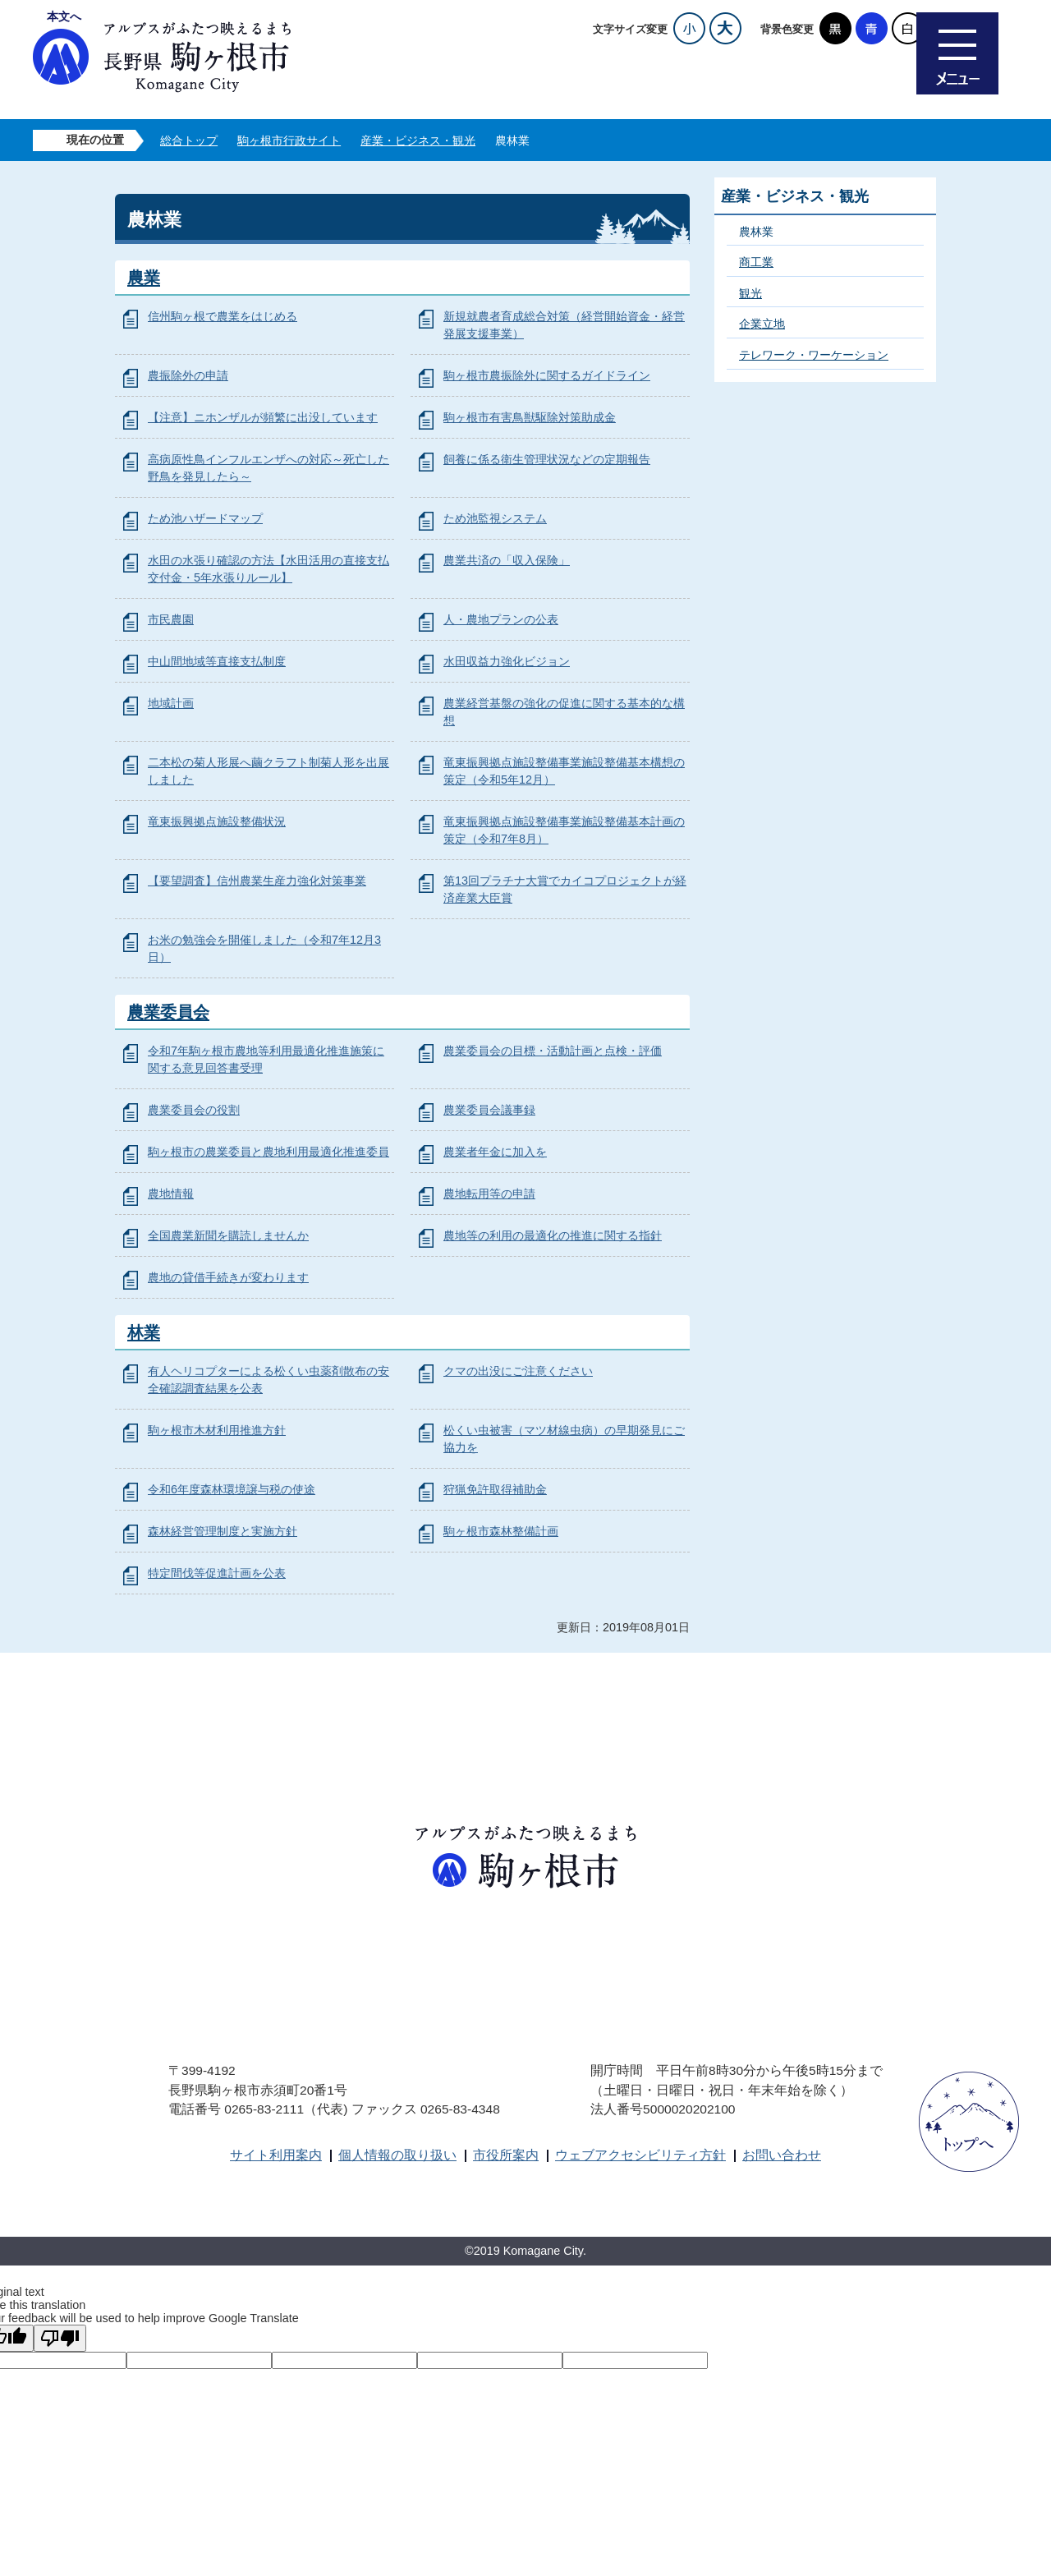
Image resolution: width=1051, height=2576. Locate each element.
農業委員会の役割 (194, 1109)
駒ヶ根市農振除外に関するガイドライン (546, 375)
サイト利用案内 (276, 2155)
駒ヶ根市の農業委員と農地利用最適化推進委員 (268, 1151)
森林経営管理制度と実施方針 (222, 1531)
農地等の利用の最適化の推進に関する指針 (552, 1235)
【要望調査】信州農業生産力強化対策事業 (257, 880)
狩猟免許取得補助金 (495, 1489)
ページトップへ (969, 2122)
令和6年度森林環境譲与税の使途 (231, 1489)
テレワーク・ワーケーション (813, 354)
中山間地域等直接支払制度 (217, 661)
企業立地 (762, 323)
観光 (750, 293)
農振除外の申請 (188, 375)
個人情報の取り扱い (397, 2155)
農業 (143, 278)
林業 (143, 1332)
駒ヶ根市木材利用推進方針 (217, 1430)
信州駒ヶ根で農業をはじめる (222, 316)
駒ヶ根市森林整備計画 (500, 1531)
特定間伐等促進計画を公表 (217, 1573)
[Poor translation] (60, 2338)
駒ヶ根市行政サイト (289, 140)
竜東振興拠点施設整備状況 (217, 821)
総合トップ (189, 140)
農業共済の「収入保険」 (506, 560)
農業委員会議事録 (489, 1109)
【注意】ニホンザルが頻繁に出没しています (263, 417)
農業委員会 (168, 1012)
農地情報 (171, 1193)
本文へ (64, 16)
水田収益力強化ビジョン (506, 661)
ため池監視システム (495, 518)
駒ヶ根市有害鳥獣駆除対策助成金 (529, 417)
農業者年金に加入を (495, 1151)
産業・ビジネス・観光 (417, 140)
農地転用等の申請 (489, 1193)
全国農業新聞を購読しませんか (228, 1235)
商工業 (756, 262)
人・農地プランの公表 (500, 619)
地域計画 (171, 703)
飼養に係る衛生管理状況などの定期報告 (546, 459)
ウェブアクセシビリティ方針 (640, 2155)
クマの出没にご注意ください (518, 1371)
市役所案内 (506, 2155)
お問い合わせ (781, 2155)
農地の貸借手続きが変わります (228, 1277)
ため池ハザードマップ (205, 518)
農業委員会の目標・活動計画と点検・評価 (552, 1050)
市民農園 (171, 619)
